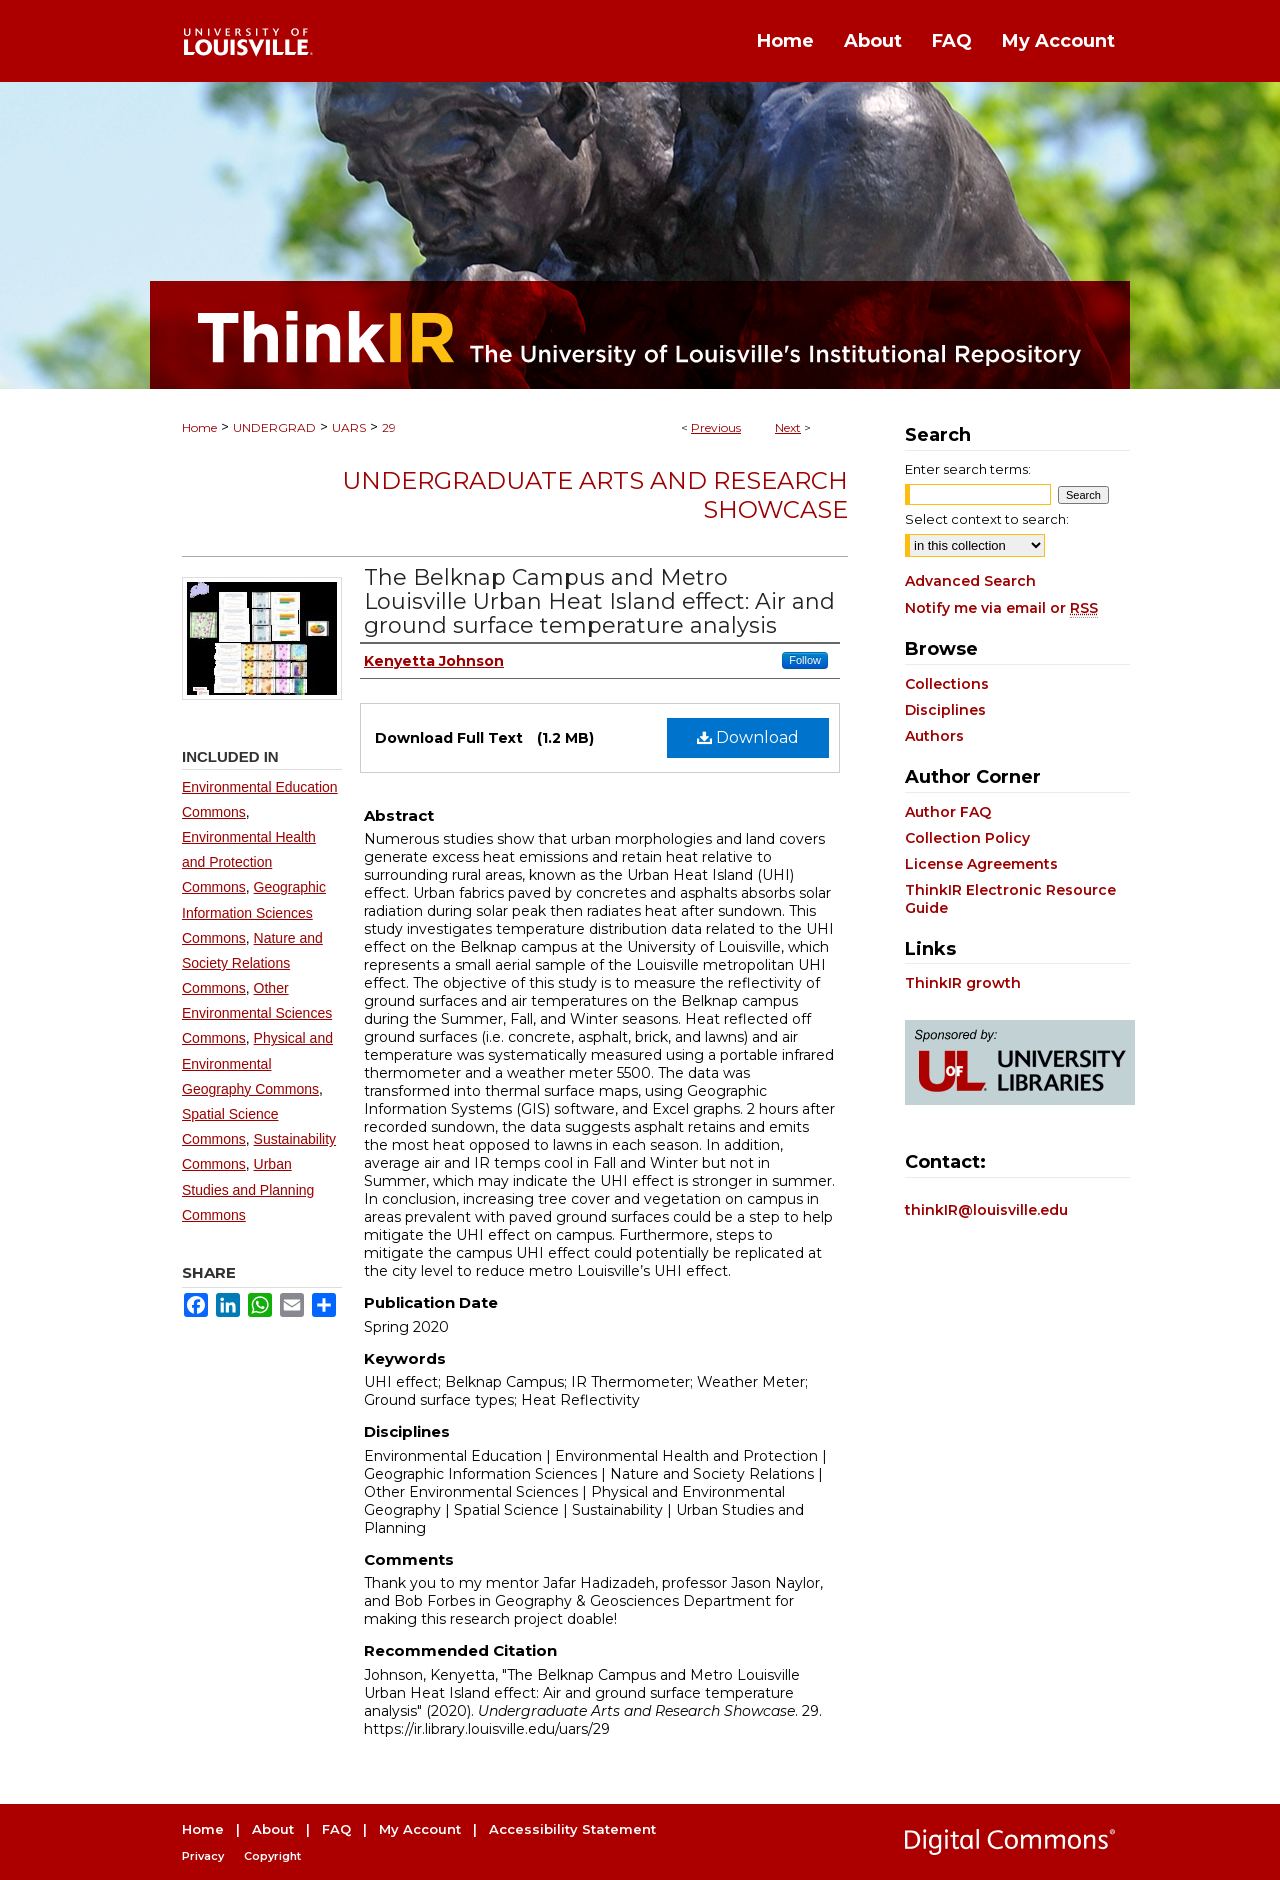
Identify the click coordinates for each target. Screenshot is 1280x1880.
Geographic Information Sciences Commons (254, 912)
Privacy (203, 1856)
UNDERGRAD (274, 427)
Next (788, 427)
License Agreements (981, 864)
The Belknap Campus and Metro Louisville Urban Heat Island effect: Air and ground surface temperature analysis (599, 601)
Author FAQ (948, 812)
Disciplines (945, 710)
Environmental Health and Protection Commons (249, 862)
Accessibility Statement (572, 1829)
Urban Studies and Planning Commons (248, 1189)
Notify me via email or (1001, 608)
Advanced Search (970, 581)
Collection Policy (967, 838)
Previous (716, 427)
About (273, 1829)
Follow (805, 660)
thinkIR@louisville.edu (986, 1210)
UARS (349, 427)
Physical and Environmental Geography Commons (257, 1063)
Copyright (272, 1856)
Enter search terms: (968, 469)
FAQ (336, 1829)
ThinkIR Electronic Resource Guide (1010, 899)
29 (389, 427)
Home (199, 427)
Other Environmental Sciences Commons (257, 1013)
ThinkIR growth (963, 983)
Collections (947, 684)
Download (748, 737)
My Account (420, 1829)
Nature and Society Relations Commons (252, 963)
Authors (934, 736)
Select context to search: (987, 519)
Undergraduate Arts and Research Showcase (595, 495)
